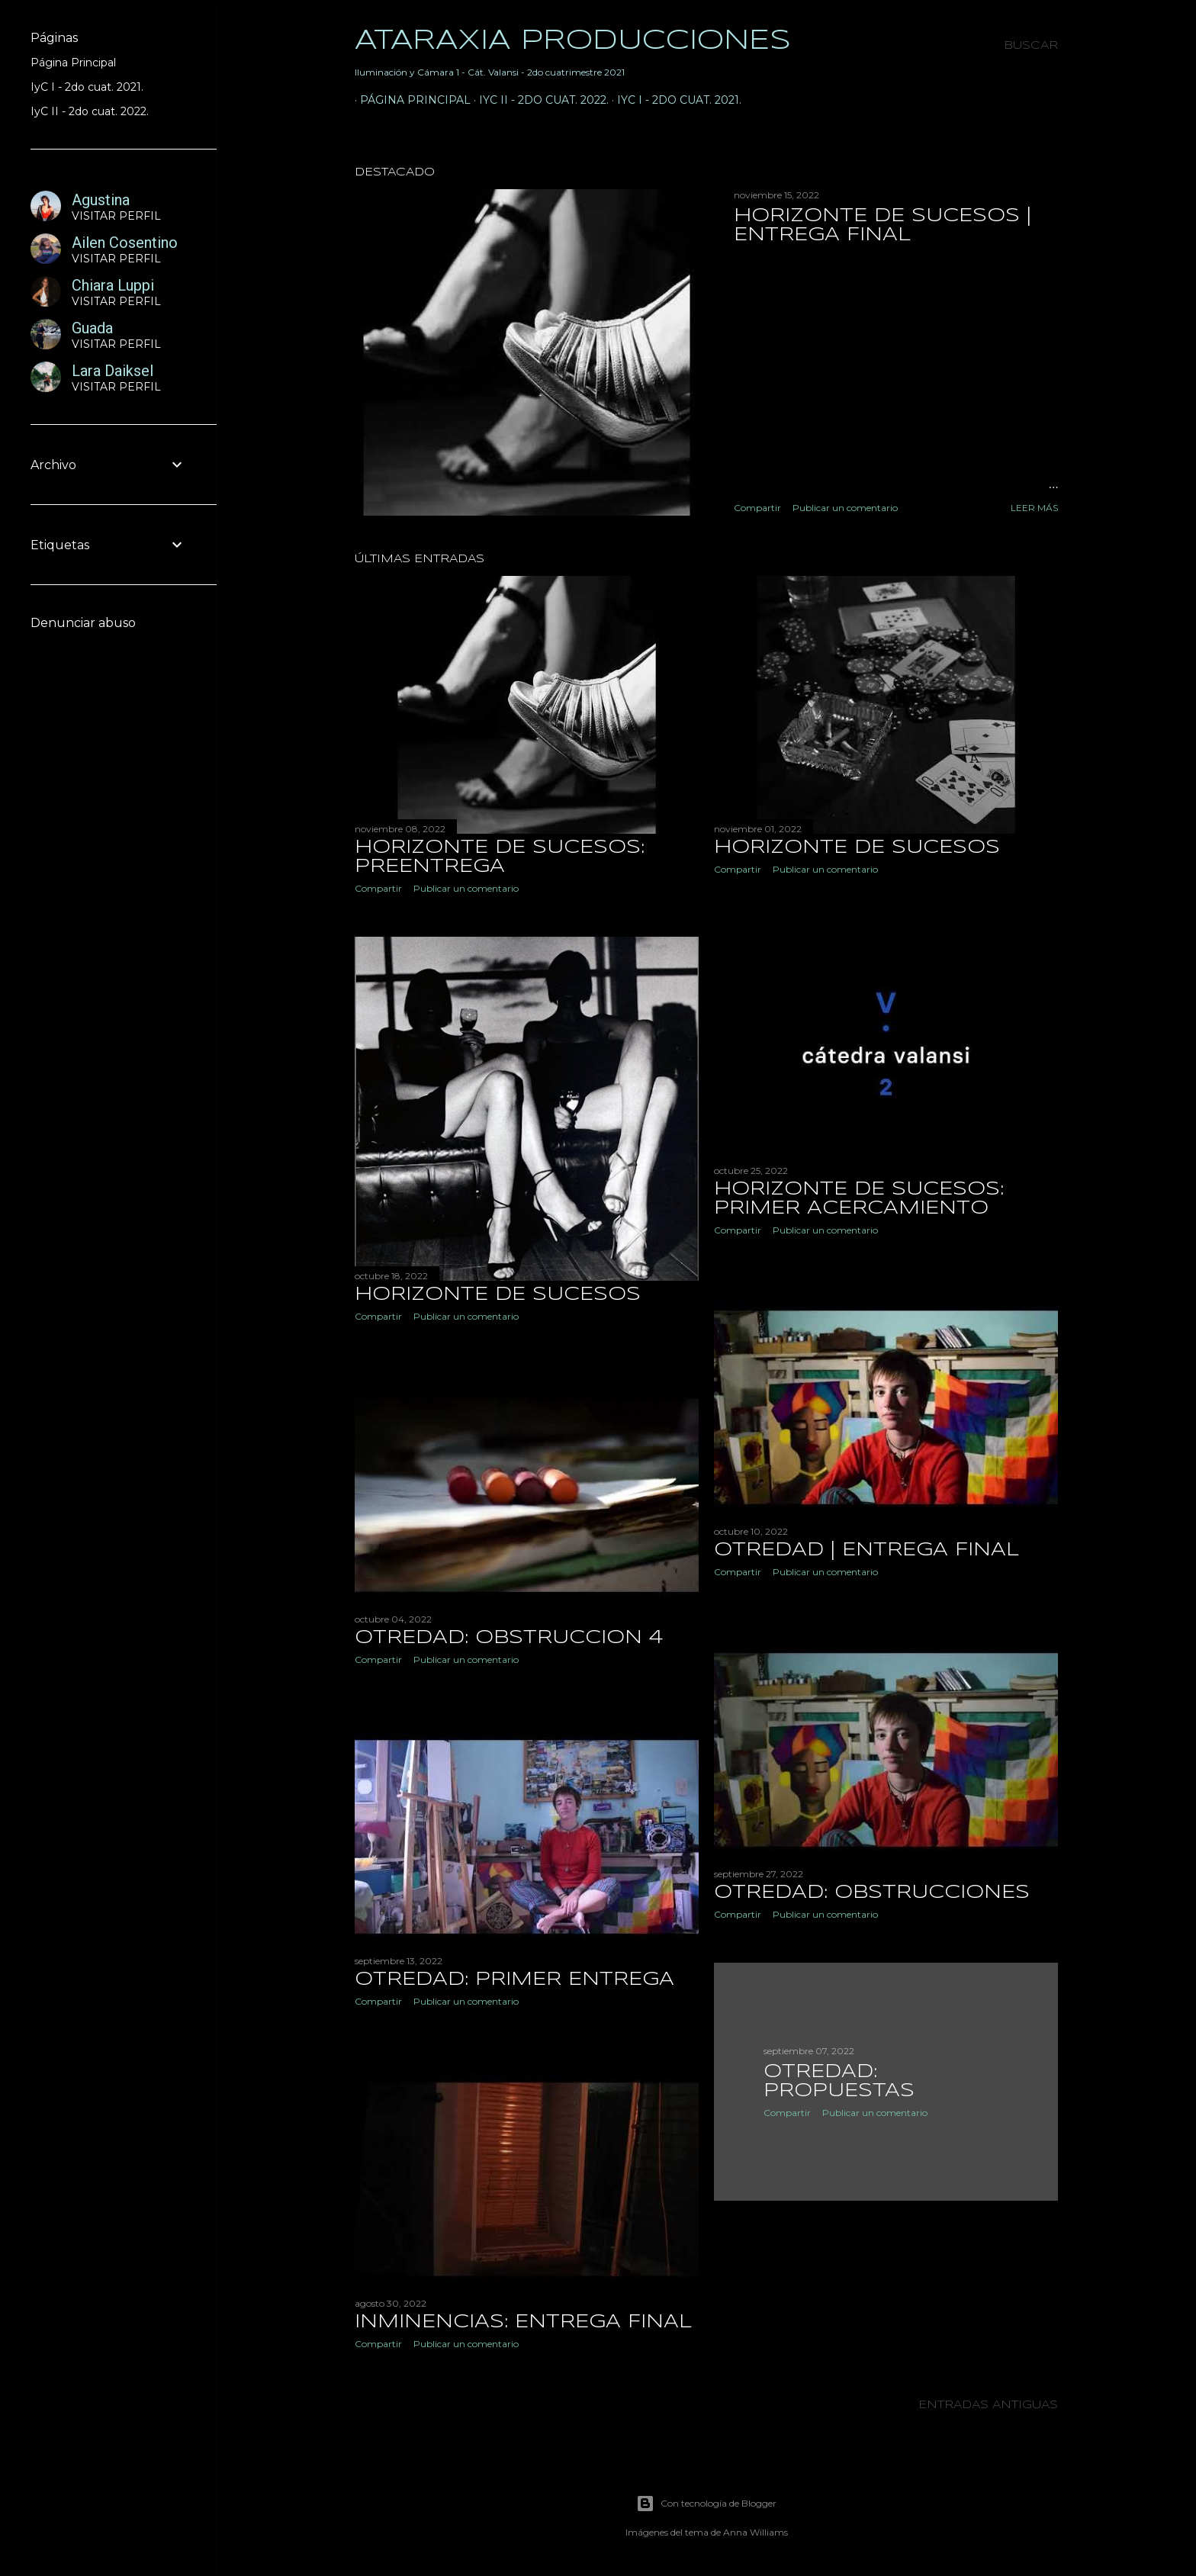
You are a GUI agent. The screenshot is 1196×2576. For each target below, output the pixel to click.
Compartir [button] (757, 507)
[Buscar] (1031, 45)
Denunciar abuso (83, 623)
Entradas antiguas (988, 2410)
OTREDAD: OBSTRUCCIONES (872, 1896)
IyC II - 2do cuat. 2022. (538, 100)
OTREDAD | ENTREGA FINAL (866, 1553)
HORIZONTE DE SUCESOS (857, 848)
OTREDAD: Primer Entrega (514, 1983)
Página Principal (73, 62)
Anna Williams (755, 2532)
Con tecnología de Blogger (706, 2503)
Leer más (1034, 507)
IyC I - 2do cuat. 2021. (674, 100)
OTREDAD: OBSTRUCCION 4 (509, 1639)
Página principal (410, 100)
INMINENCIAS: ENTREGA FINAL (523, 2326)
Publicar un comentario (845, 507)
